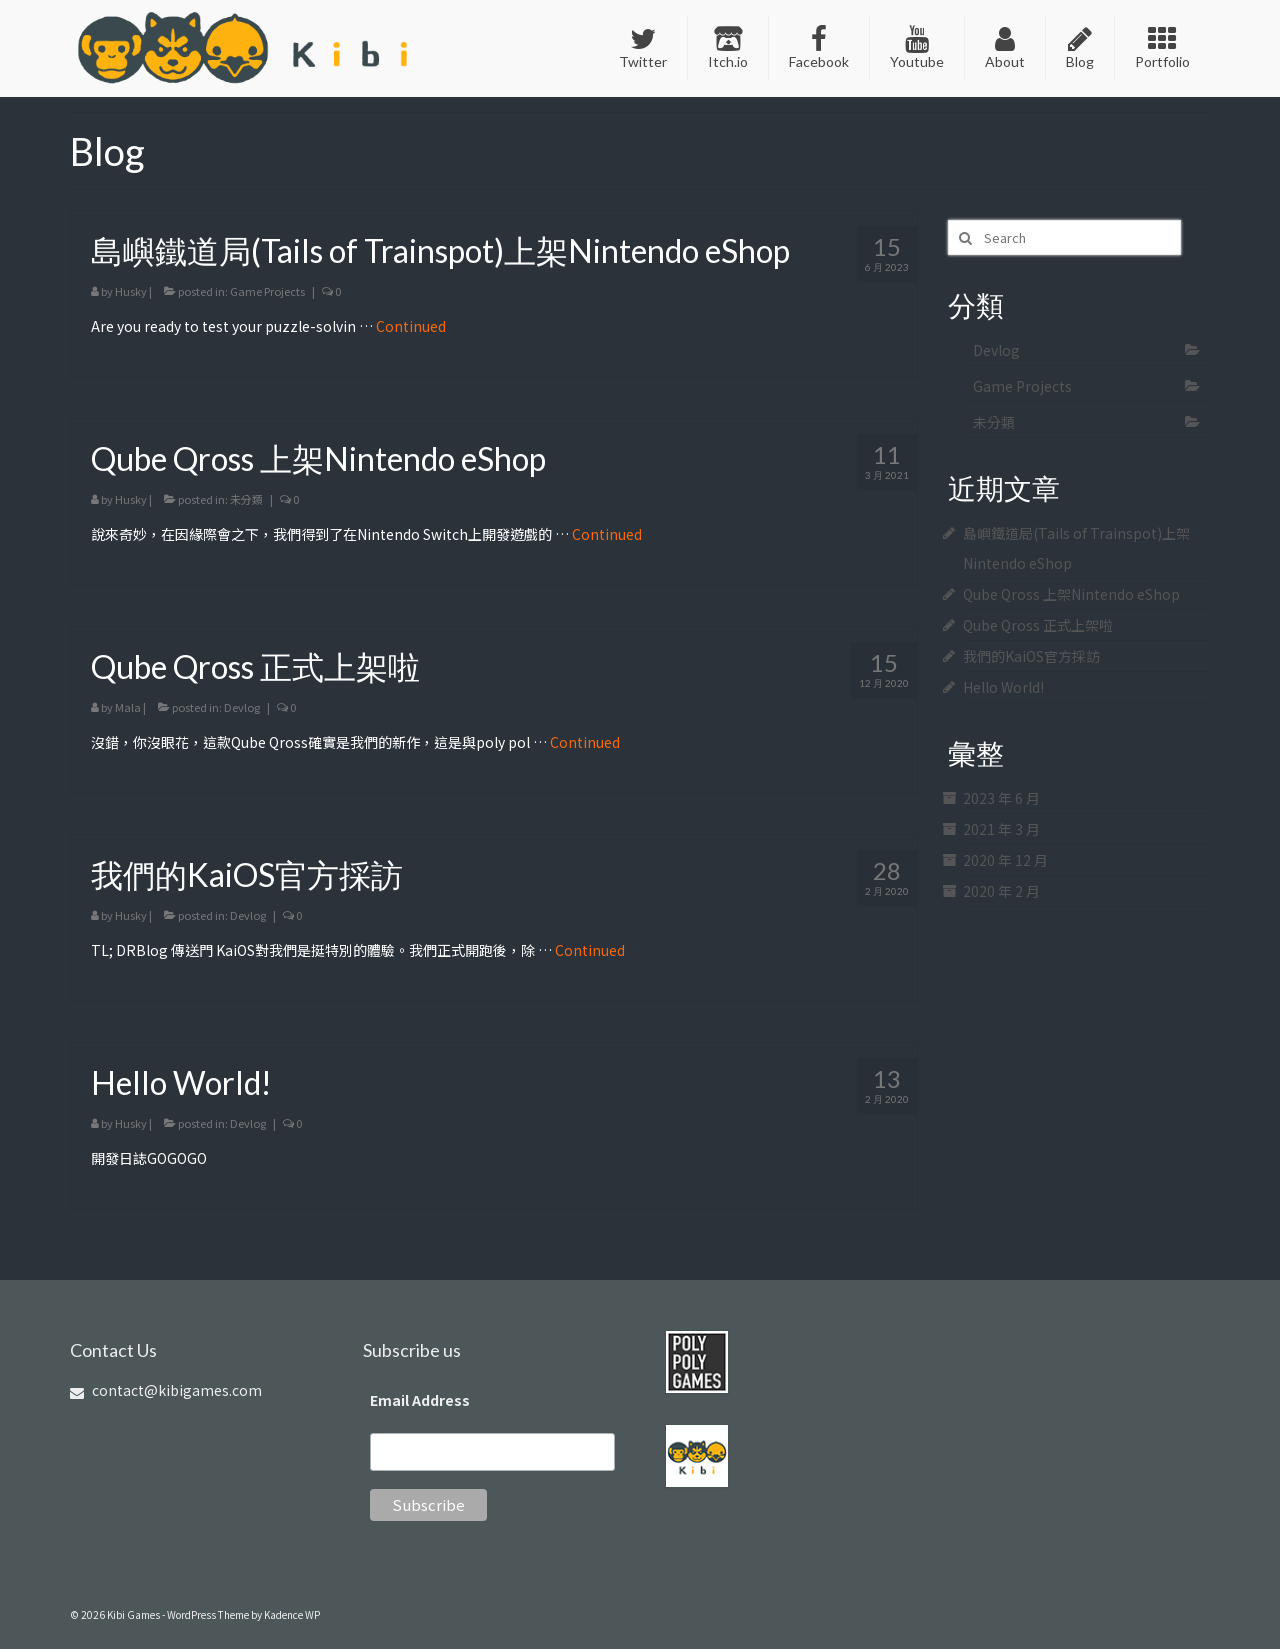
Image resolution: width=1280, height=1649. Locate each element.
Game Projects (267, 291)
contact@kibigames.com (166, 1390)
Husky (131, 291)
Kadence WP (292, 1614)
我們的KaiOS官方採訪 (1031, 656)
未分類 (246, 499)
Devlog (242, 707)
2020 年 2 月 (1001, 891)
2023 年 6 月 (1001, 798)
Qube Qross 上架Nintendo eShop (1071, 594)
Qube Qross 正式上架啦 (1038, 625)
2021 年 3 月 (1001, 829)
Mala (128, 707)
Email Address (420, 1400)
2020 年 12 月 (1005, 860)
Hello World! (1003, 687)
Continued (411, 326)
